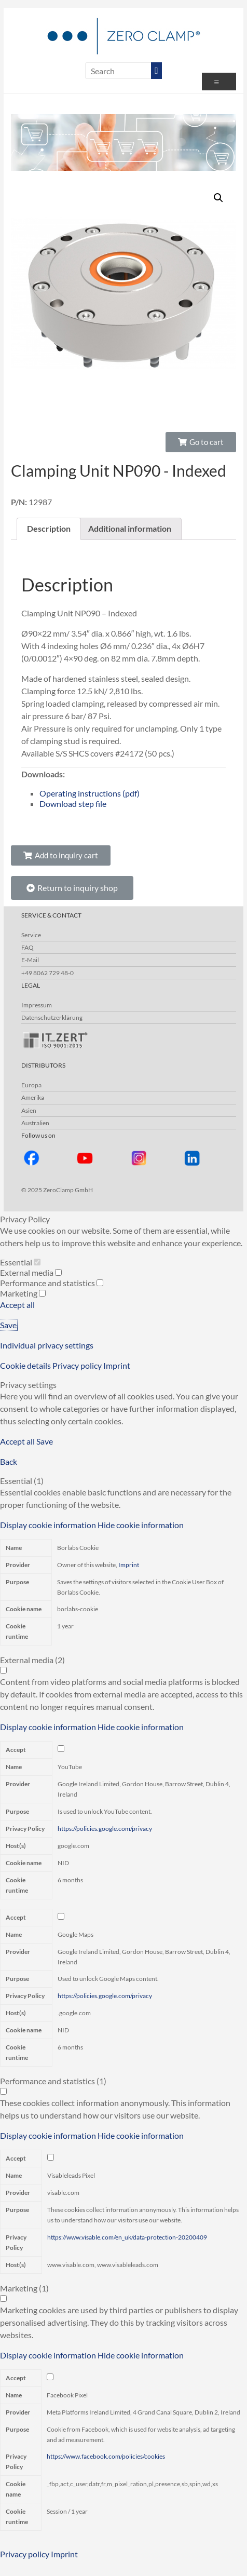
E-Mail (30, 960)
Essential (20, 1262)
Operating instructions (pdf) (89, 793)
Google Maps (75, 1934)
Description (49, 528)
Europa (31, 1085)
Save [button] (8, 1325)
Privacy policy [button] (77, 1365)
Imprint (128, 1565)
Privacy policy (25, 2554)
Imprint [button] (116, 1365)
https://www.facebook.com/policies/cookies (106, 2456)
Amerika (32, 1097)
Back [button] (8, 1461)
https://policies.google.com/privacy (105, 1828)
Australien (35, 1123)
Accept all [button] (17, 1305)
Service (31, 935)
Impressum (36, 1005)
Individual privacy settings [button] (46, 1345)
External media (31, 1272)
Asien (28, 1110)
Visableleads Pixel (71, 2175)
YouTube (70, 1767)
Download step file (72, 803)
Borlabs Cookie (78, 1548)
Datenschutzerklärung (52, 1017)
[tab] (49, 529)
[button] (201, 442)
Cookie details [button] (26, 1365)
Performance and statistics (51, 1283)
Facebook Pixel (67, 2395)
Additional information (129, 528)
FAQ (27, 947)
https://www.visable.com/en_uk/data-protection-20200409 (127, 2237)
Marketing (23, 1293)
